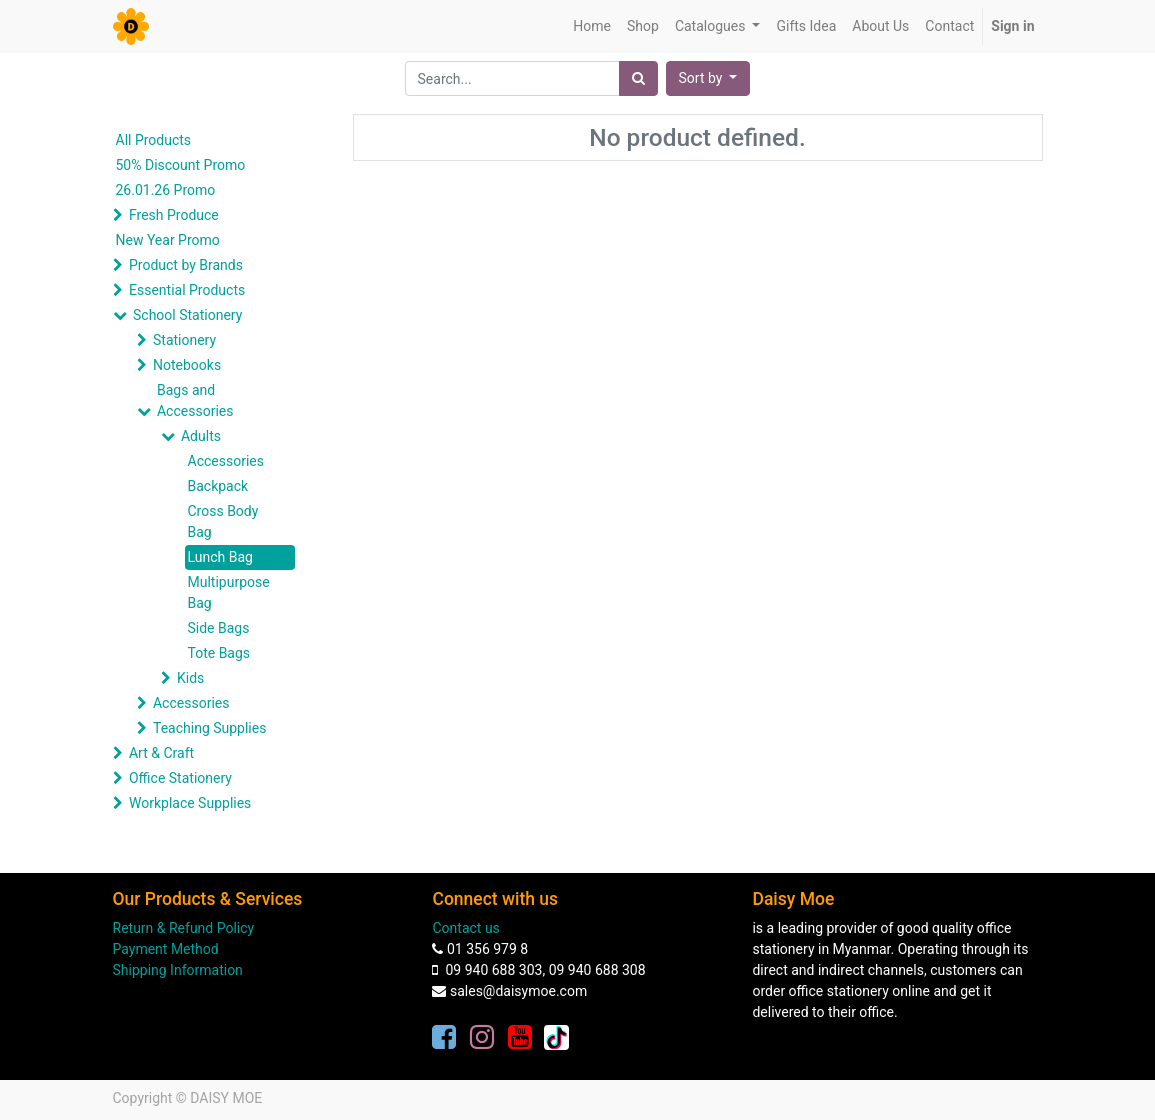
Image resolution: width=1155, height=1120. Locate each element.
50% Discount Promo (181, 165)
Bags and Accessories (195, 400)
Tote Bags (219, 653)
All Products (154, 140)
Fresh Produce (174, 215)
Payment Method (166, 949)
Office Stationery (180, 778)
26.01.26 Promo (166, 190)
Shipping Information (178, 970)
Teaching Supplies (209, 728)
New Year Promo (168, 240)
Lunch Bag (220, 557)
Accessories (226, 461)
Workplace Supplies (190, 803)
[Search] (638, 78)
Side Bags (219, 628)
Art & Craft (161, 753)
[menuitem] (592, 26)
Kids (190, 678)
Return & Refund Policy (184, 928)
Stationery (184, 340)
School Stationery (187, 315)
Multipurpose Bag (229, 592)
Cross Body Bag (223, 521)
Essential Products (187, 290)
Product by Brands (186, 265)
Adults (201, 436)
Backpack (218, 486)
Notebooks (187, 365)
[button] (708, 78)
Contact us (465, 928)
